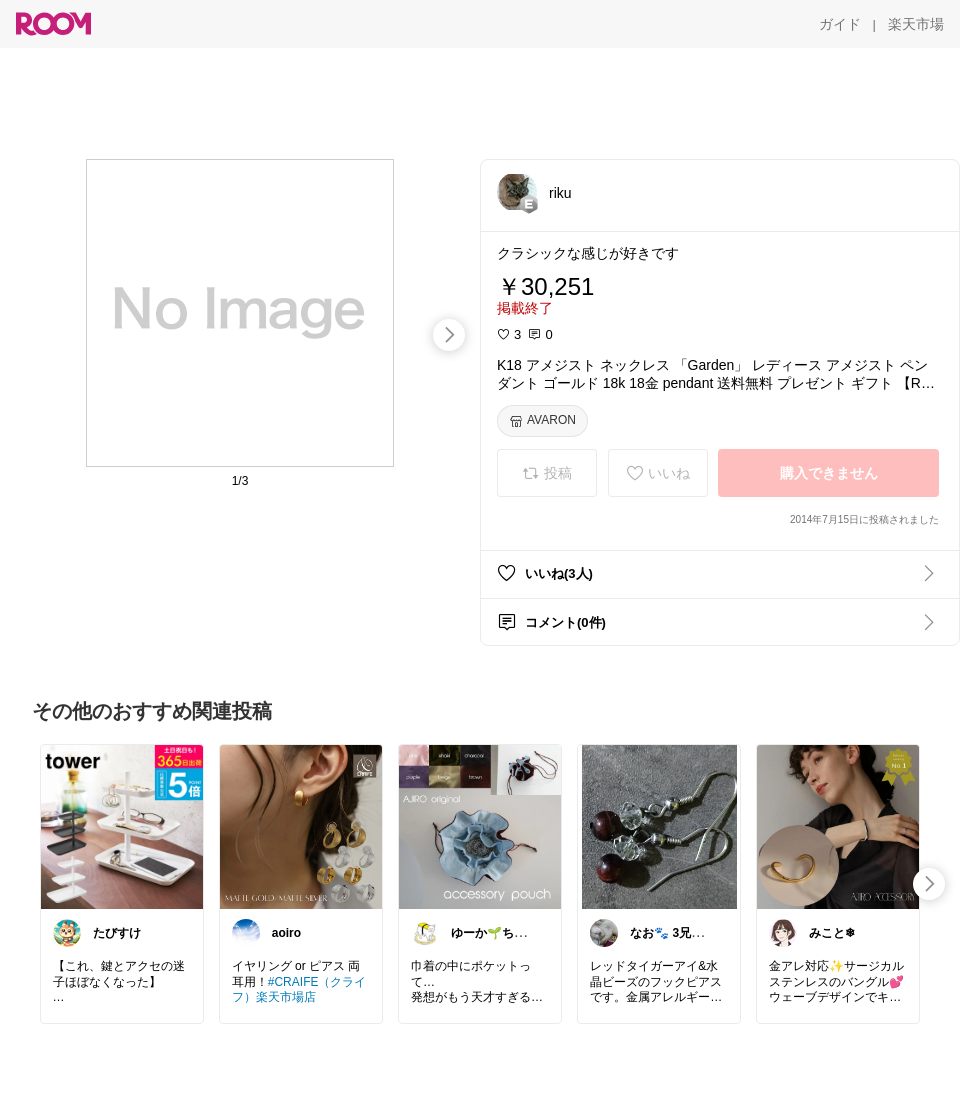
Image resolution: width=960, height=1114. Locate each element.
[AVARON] (542, 421)
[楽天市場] (916, 24)
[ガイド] (840, 24)
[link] (122, 826)
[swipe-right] (449, 335)
